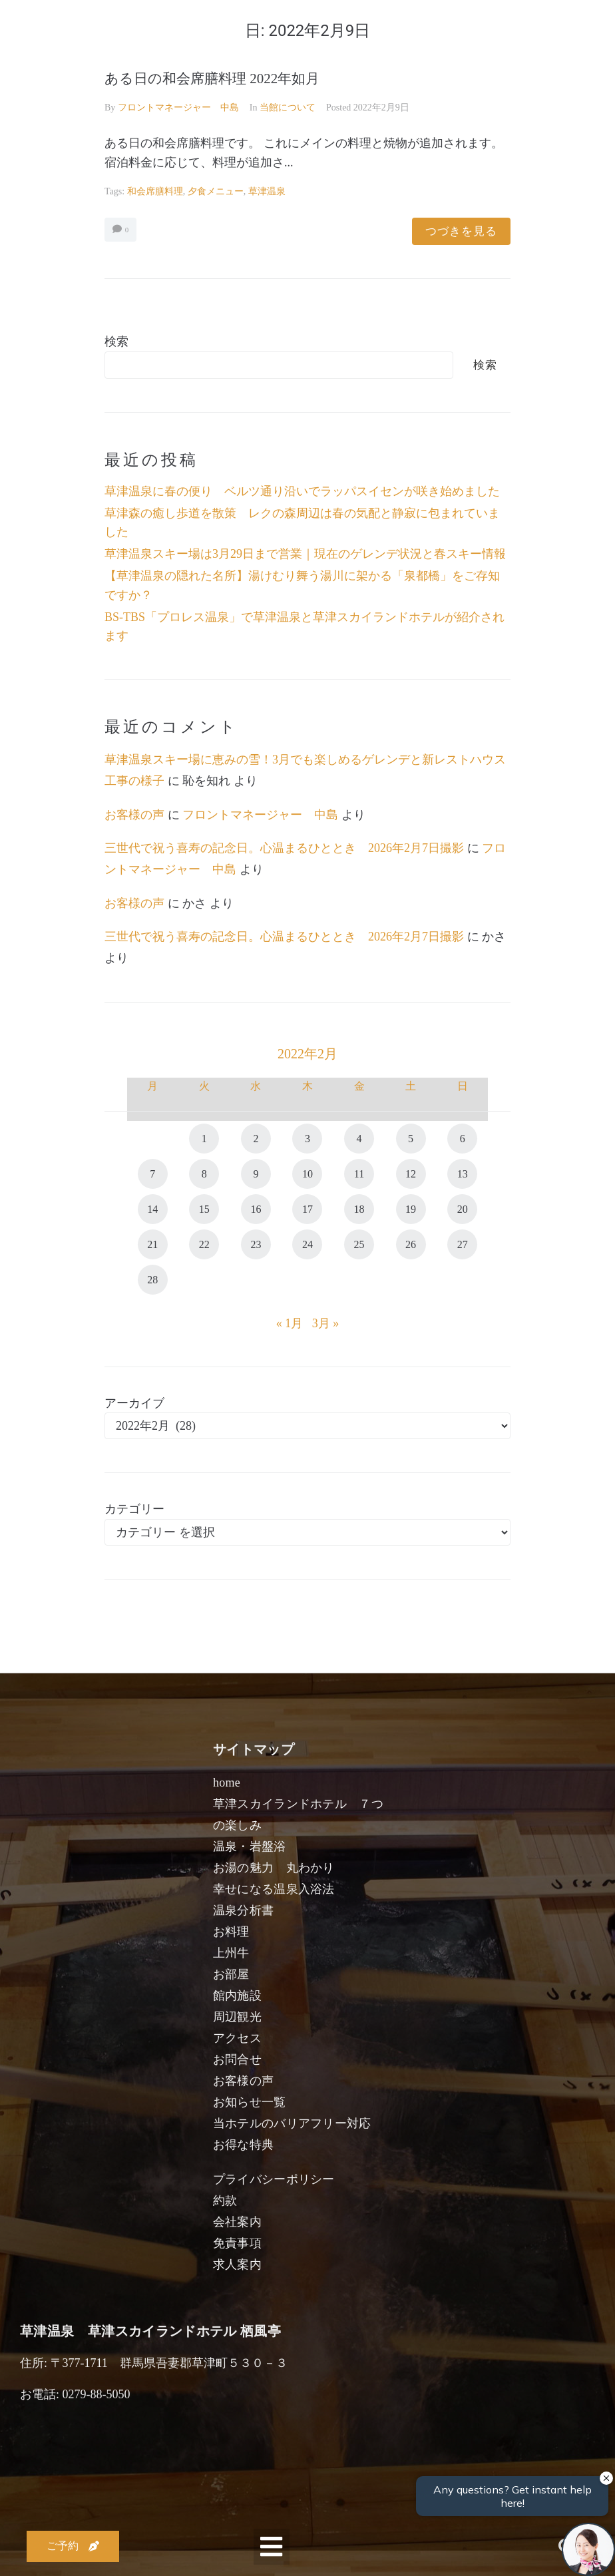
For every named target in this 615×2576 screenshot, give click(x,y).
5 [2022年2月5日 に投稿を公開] (410, 1138)
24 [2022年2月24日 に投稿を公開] (307, 1244)
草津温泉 (267, 191)
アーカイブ (134, 1403)
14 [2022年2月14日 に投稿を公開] (152, 1209)
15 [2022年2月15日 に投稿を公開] (204, 1209)
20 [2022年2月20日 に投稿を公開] (462, 1209)
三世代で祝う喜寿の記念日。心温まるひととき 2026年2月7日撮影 (284, 848)
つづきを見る (461, 231)
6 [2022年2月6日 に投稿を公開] (462, 1138)
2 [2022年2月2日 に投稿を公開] (255, 1138)
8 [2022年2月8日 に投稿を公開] (204, 1174)
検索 (116, 341)
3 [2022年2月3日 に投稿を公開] (307, 1138)
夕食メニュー (216, 191)
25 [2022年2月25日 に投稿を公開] (359, 1244)
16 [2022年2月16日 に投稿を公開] (255, 1209)
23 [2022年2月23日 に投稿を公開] (255, 1244)
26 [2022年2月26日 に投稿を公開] (410, 1244)
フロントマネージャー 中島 (178, 107)
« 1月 (290, 1323)
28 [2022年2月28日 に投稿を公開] (152, 1279)
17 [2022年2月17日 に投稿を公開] (307, 1209)
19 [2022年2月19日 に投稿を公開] (410, 1209)
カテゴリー (134, 1509)
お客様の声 (134, 814)
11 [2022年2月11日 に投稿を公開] (359, 1174)
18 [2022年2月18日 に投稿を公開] (359, 1209)
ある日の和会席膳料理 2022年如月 (211, 79)
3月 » (325, 1323)
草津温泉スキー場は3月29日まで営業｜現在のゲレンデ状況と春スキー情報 (305, 553)
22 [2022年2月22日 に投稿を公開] (204, 1244)
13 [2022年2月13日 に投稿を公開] (462, 1174)
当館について (287, 107)
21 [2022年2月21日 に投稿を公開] (152, 1244)
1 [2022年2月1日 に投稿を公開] (204, 1138)
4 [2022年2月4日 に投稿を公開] (359, 1138)
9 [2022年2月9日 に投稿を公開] (255, 1174)
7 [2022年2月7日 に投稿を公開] (152, 1174)
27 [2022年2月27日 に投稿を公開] (462, 1244)
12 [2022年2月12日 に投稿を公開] (410, 1174)
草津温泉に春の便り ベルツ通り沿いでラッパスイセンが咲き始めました (302, 491)
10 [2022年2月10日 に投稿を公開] (307, 1174)
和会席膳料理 (155, 191)
